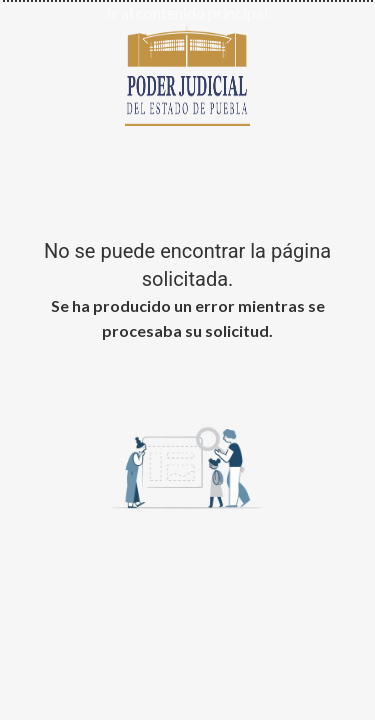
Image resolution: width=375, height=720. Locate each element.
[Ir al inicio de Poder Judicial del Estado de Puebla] (187, 73)
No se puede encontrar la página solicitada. (187, 265)
